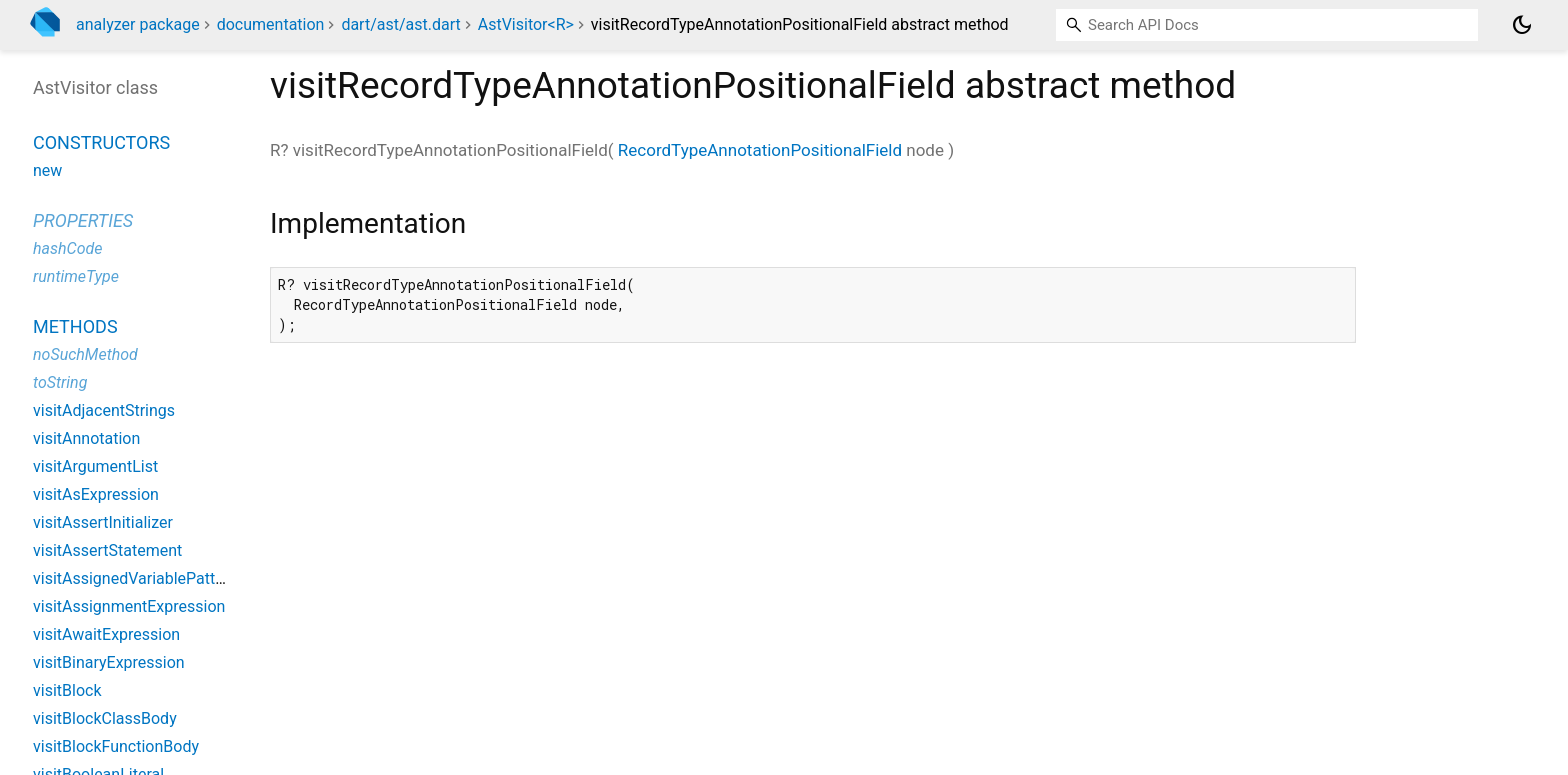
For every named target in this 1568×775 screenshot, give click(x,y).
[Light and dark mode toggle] (1522, 25)
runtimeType (76, 276)
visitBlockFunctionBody (116, 746)
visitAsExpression (96, 494)
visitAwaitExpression (106, 634)
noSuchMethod (85, 354)
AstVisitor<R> (526, 24)
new (47, 170)
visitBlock (67, 690)
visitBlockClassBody (105, 718)
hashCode (67, 248)
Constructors (101, 142)
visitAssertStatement (107, 550)
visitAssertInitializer (103, 522)
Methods (75, 326)
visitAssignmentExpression (129, 606)
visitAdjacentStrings (104, 410)
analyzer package (138, 24)
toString (60, 382)
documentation (271, 24)
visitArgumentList (95, 466)
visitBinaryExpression (109, 662)
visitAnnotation (86, 438)
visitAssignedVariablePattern (135, 578)
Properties (83, 220)
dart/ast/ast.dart (400, 24)
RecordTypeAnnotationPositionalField (760, 150)
